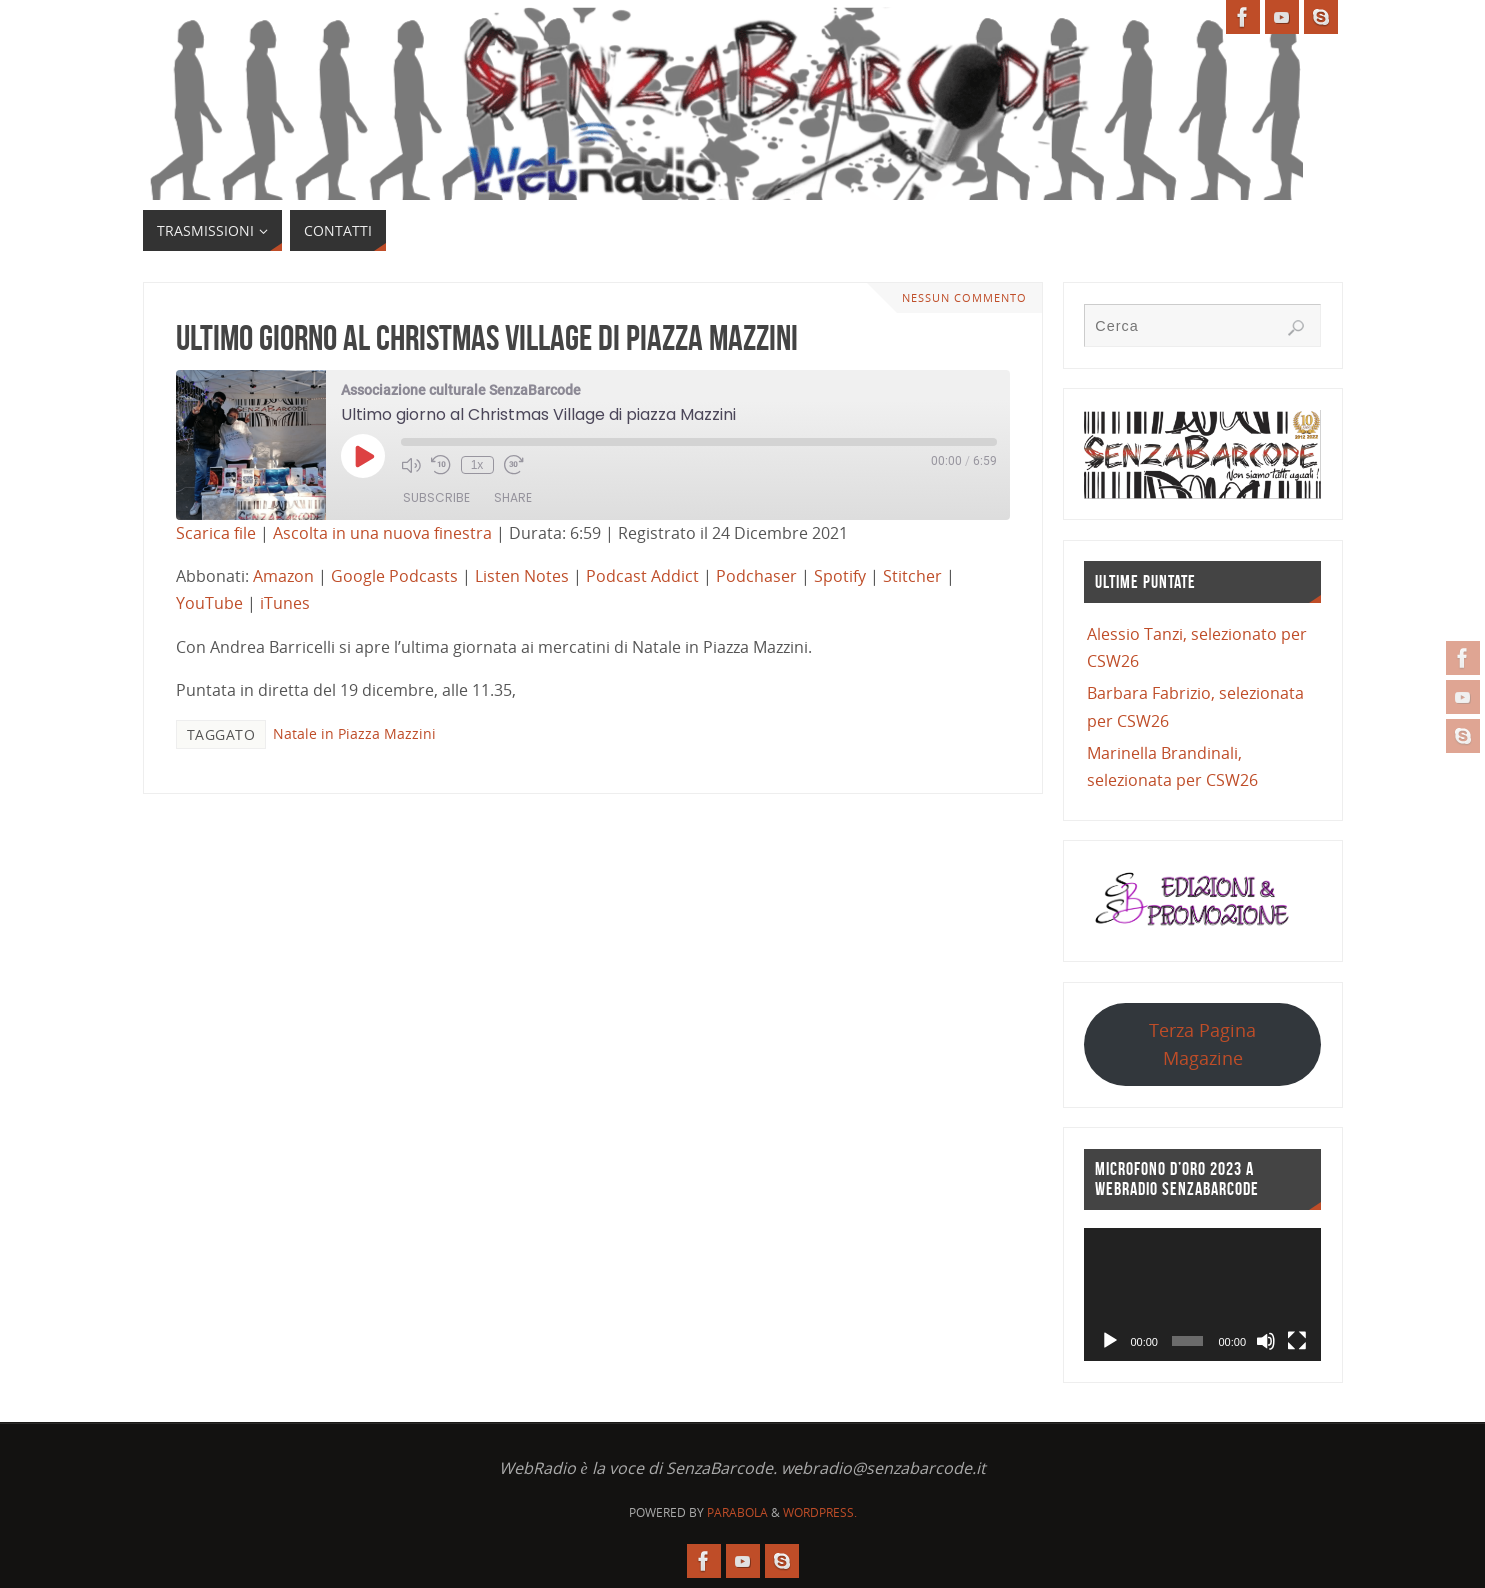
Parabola (737, 1512)
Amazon (283, 576)
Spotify (840, 576)
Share (513, 497)
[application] (1202, 1294)
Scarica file (216, 533)
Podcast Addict (642, 576)
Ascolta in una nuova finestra (382, 533)
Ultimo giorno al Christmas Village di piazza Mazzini (487, 337)
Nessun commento (964, 297)
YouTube (209, 603)
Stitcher (912, 576)
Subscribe (436, 497)
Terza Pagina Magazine (1202, 1043)
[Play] (1110, 1341)
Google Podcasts (394, 576)
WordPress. (820, 1512)
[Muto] (1266, 1341)
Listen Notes (522, 576)
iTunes (285, 603)
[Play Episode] (363, 456)
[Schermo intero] (1297, 1341)
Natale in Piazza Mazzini (354, 733)
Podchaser (756, 576)
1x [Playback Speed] (477, 465)
